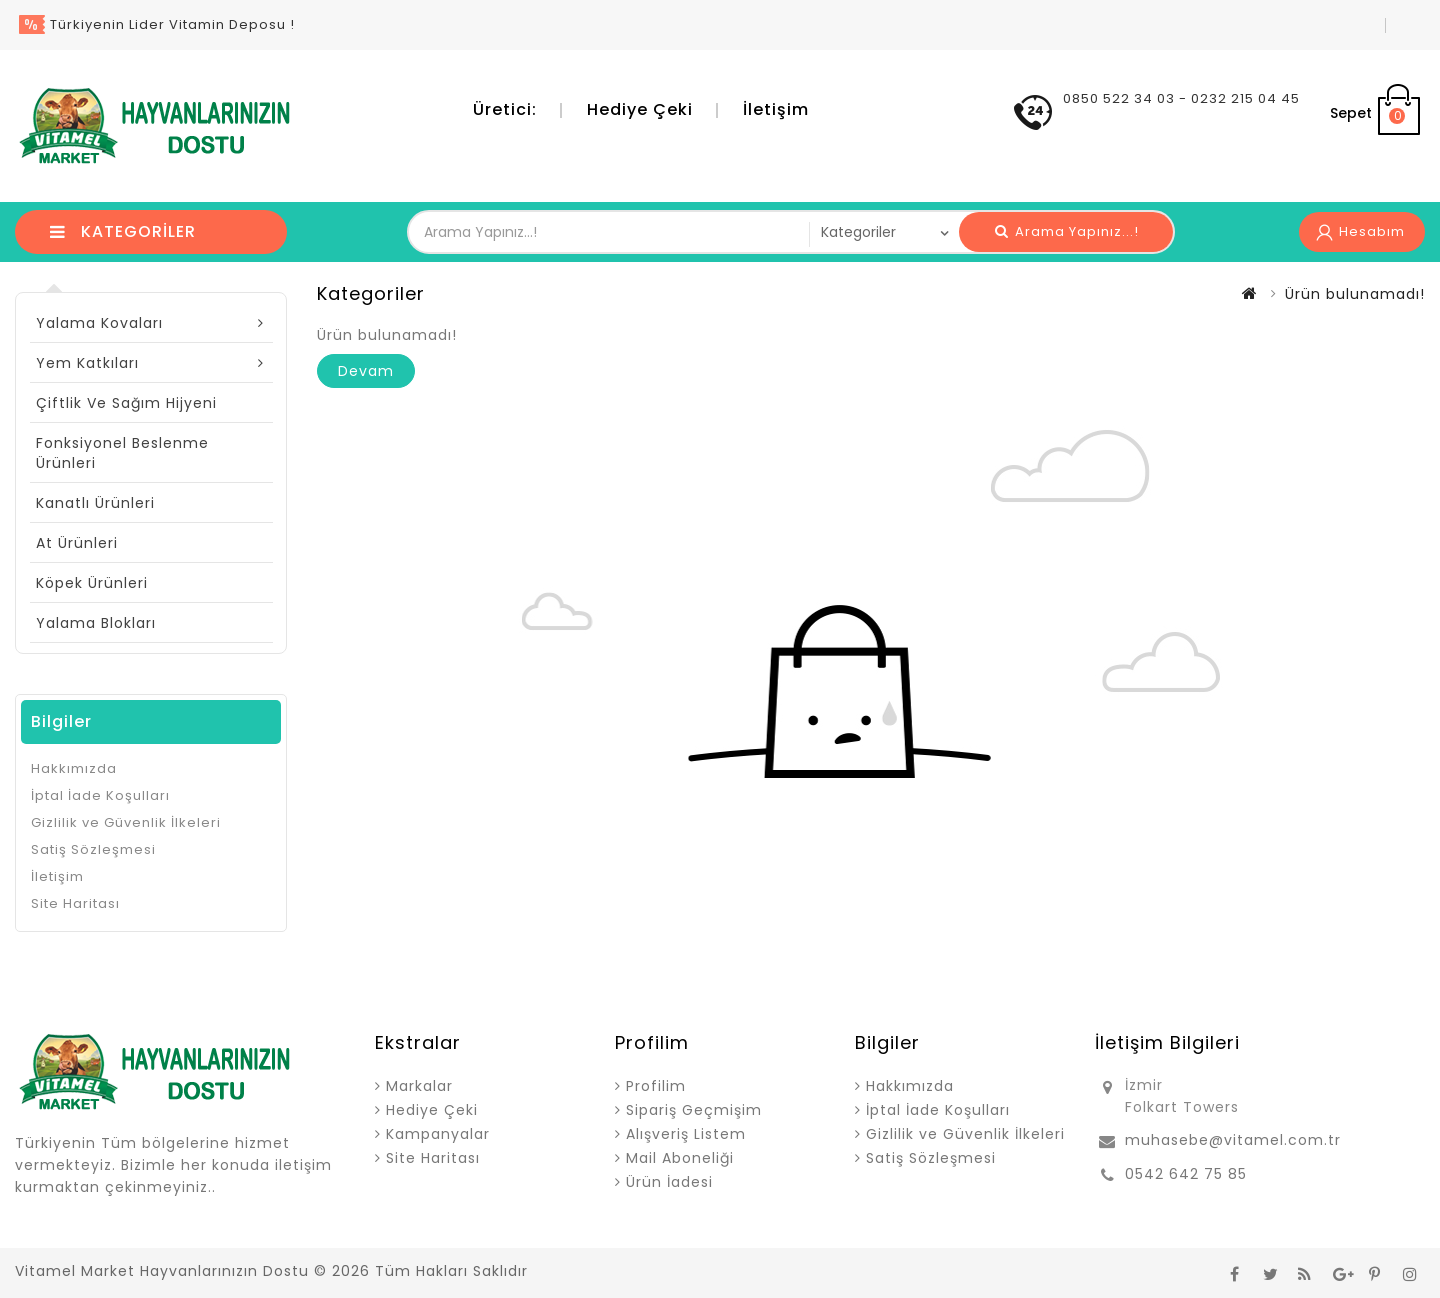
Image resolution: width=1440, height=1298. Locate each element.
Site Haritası (75, 903)
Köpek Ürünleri (92, 583)
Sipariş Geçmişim (694, 1110)
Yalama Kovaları (99, 323)
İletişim (776, 109)
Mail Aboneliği (680, 1158)
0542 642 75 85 (1186, 1174)
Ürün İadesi (669, 1182)
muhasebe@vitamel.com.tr (1233, 1140)
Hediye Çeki (640, 109)
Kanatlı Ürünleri (95, 503)
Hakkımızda (74, 768)
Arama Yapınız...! (1067, 231)
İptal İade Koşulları (100, 795)
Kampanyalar (438, 1134)
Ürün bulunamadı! (1355, 294)
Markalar (419, 1086)
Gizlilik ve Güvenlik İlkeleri (126, 822)
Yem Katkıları (87, 363)
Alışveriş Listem (686, 1134)
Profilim (656, 1086)
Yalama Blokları (96, 623)
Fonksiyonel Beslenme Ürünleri (122, 453)
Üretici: (505, 109)
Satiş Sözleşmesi (93, 849)
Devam (366, 371)
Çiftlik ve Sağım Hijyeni (126, 403)
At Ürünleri (77, 543)
